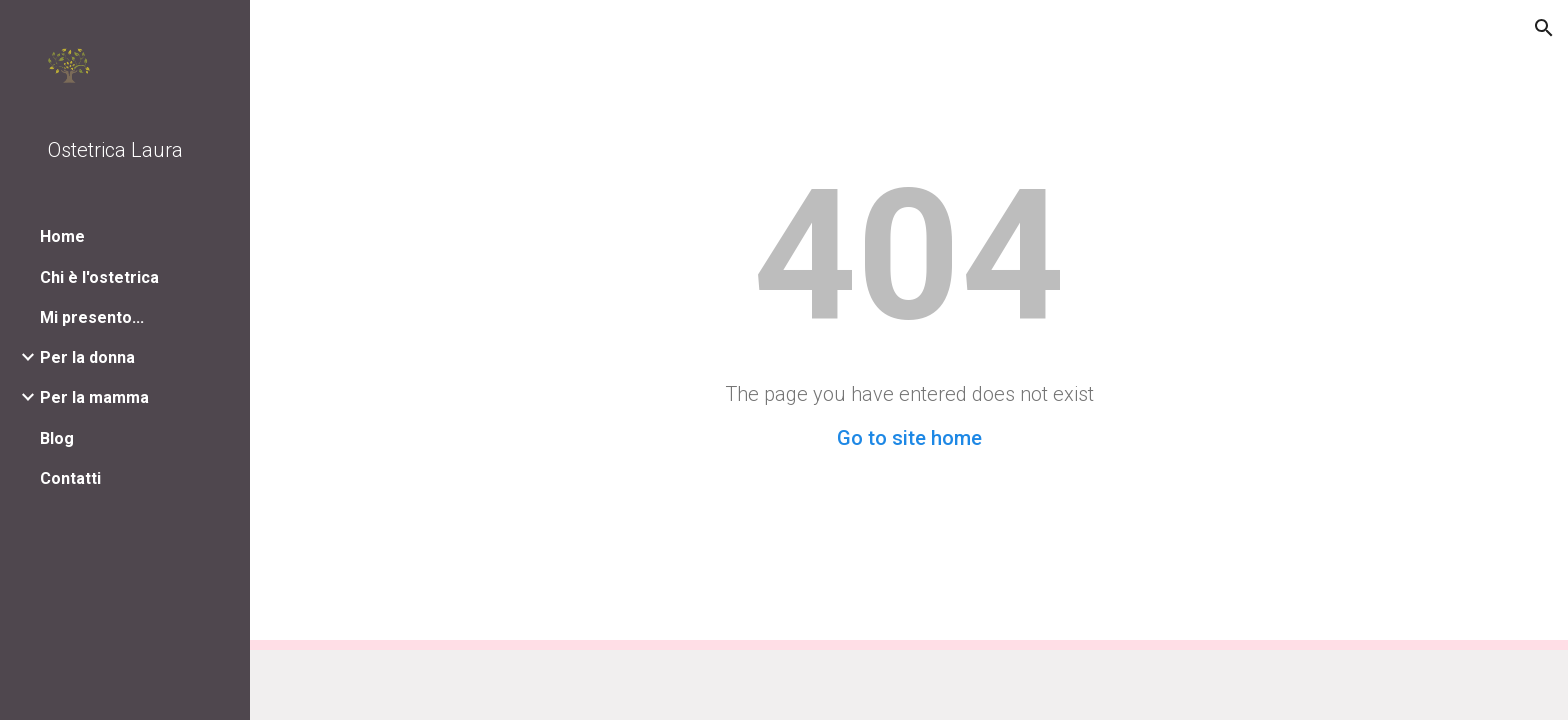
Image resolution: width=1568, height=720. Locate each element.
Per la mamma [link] (94, 397)
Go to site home (909, 438)
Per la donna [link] (87, 357)
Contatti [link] (70, 478)
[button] (1544, 28)
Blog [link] (57, 438)
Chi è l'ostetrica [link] (99, 277)
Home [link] (62, 236)
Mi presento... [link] (92, 317)
